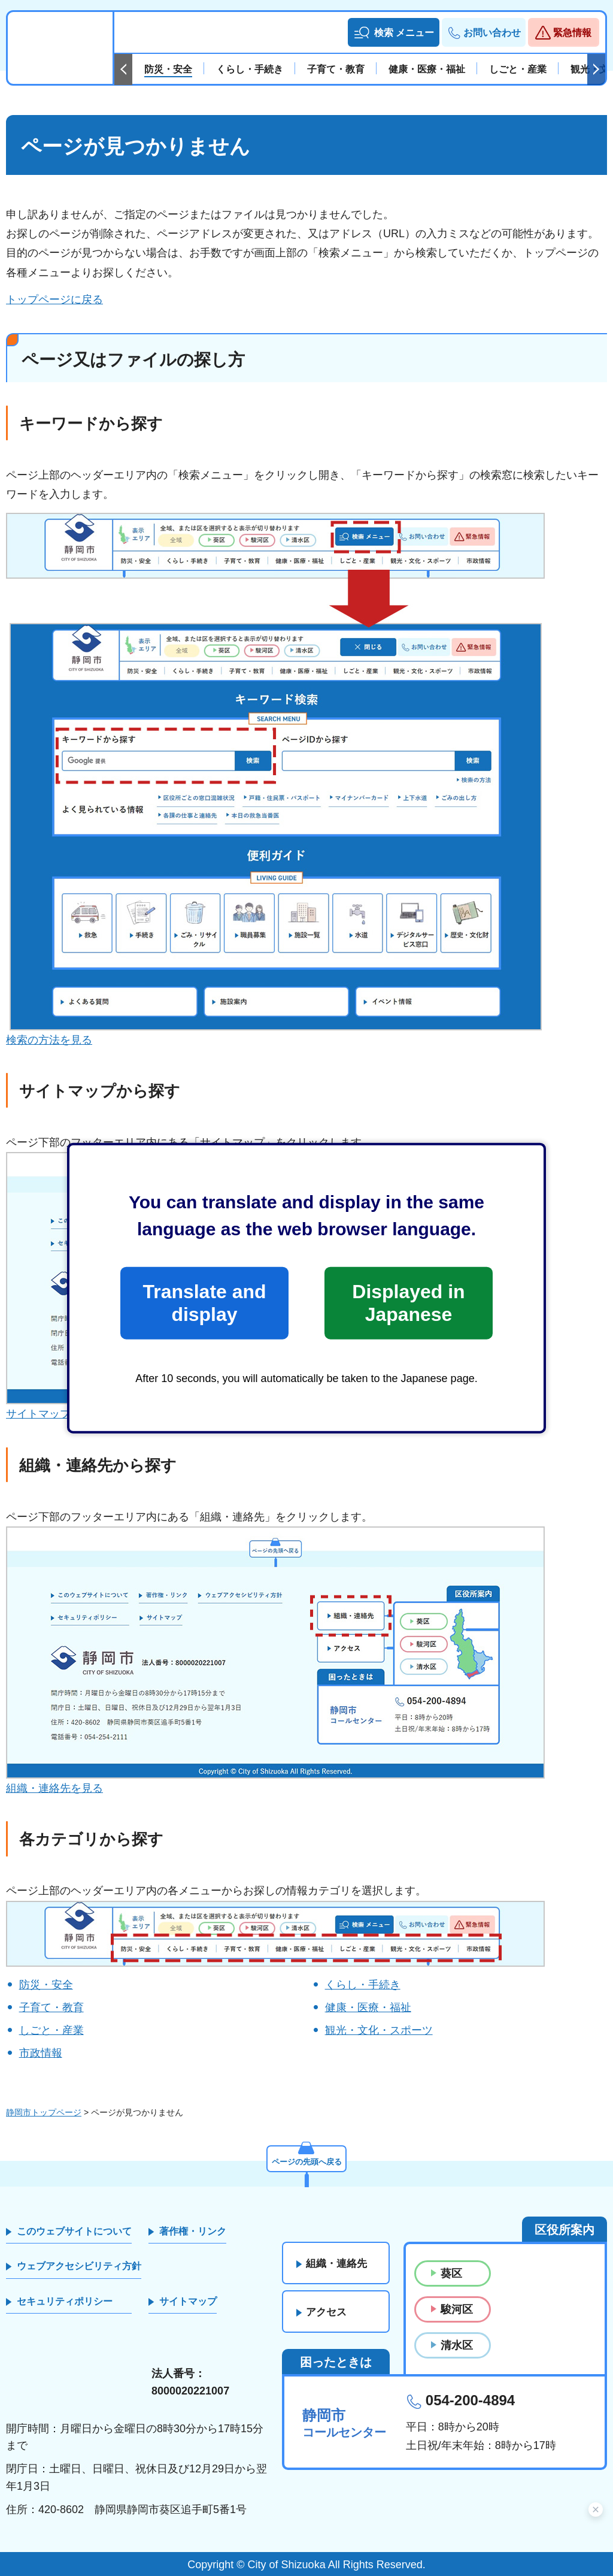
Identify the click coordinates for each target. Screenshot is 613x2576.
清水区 (457, 2345)
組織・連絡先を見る (54, 1788)
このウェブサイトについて (74, 2231)
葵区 (451, 2273)
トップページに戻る (54, 300)
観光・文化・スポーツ (379, 2030)
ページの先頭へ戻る (306, 2161)
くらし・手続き (362, 1985)
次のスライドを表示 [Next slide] (596, 69)
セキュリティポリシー (65, 2301)
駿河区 (457, 2309)
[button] (393, 32)
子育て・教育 (51, 2007)
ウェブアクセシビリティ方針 (79, 2266)
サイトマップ (188, 2301)
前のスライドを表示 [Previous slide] (123, 69)
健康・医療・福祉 (368, 2007)
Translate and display (204, 1303)
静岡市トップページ (43, 2112)
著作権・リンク (192, 2231)
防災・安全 (46, 1985)
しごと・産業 (51, 2030)
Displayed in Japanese (408, 1303)
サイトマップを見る (54, 1414)
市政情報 (40, 2053)
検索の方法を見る (49, 1040)
